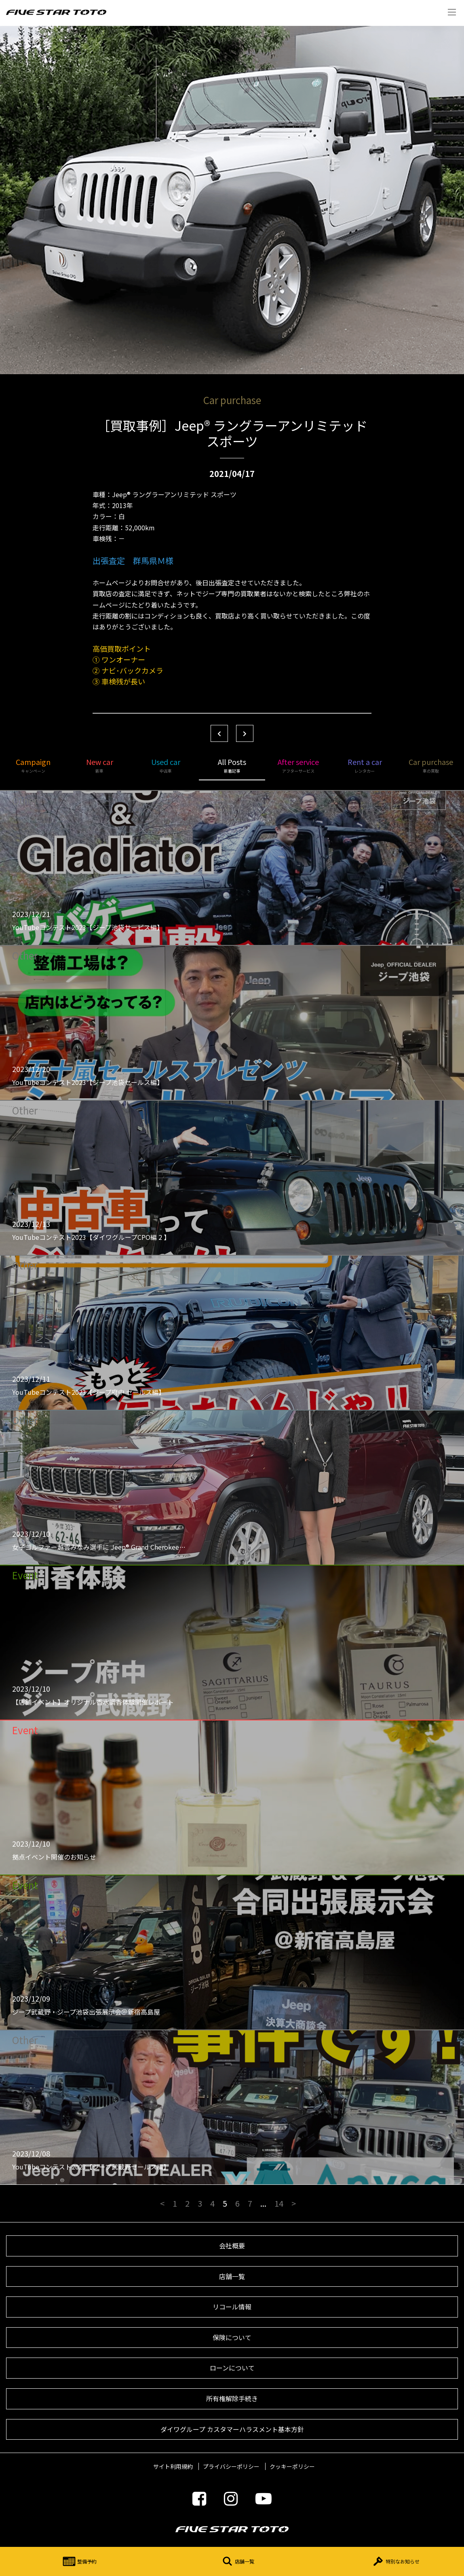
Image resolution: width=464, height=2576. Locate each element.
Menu (452, 12)
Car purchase (431, 765)
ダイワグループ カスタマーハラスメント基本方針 (232, 2429)
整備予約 (79, 2561)
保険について (232, 2337)
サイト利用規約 (173, 2466)
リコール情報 (232, 2306)
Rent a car (364, 765)
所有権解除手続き (232, 2398)
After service (298, 765)
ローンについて (232, 2368)
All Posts (232, 765)
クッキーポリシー (292, 2466)
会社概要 (232, 2245)
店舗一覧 (236, 2561)
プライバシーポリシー (231, 2466)
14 (278, 2203)
